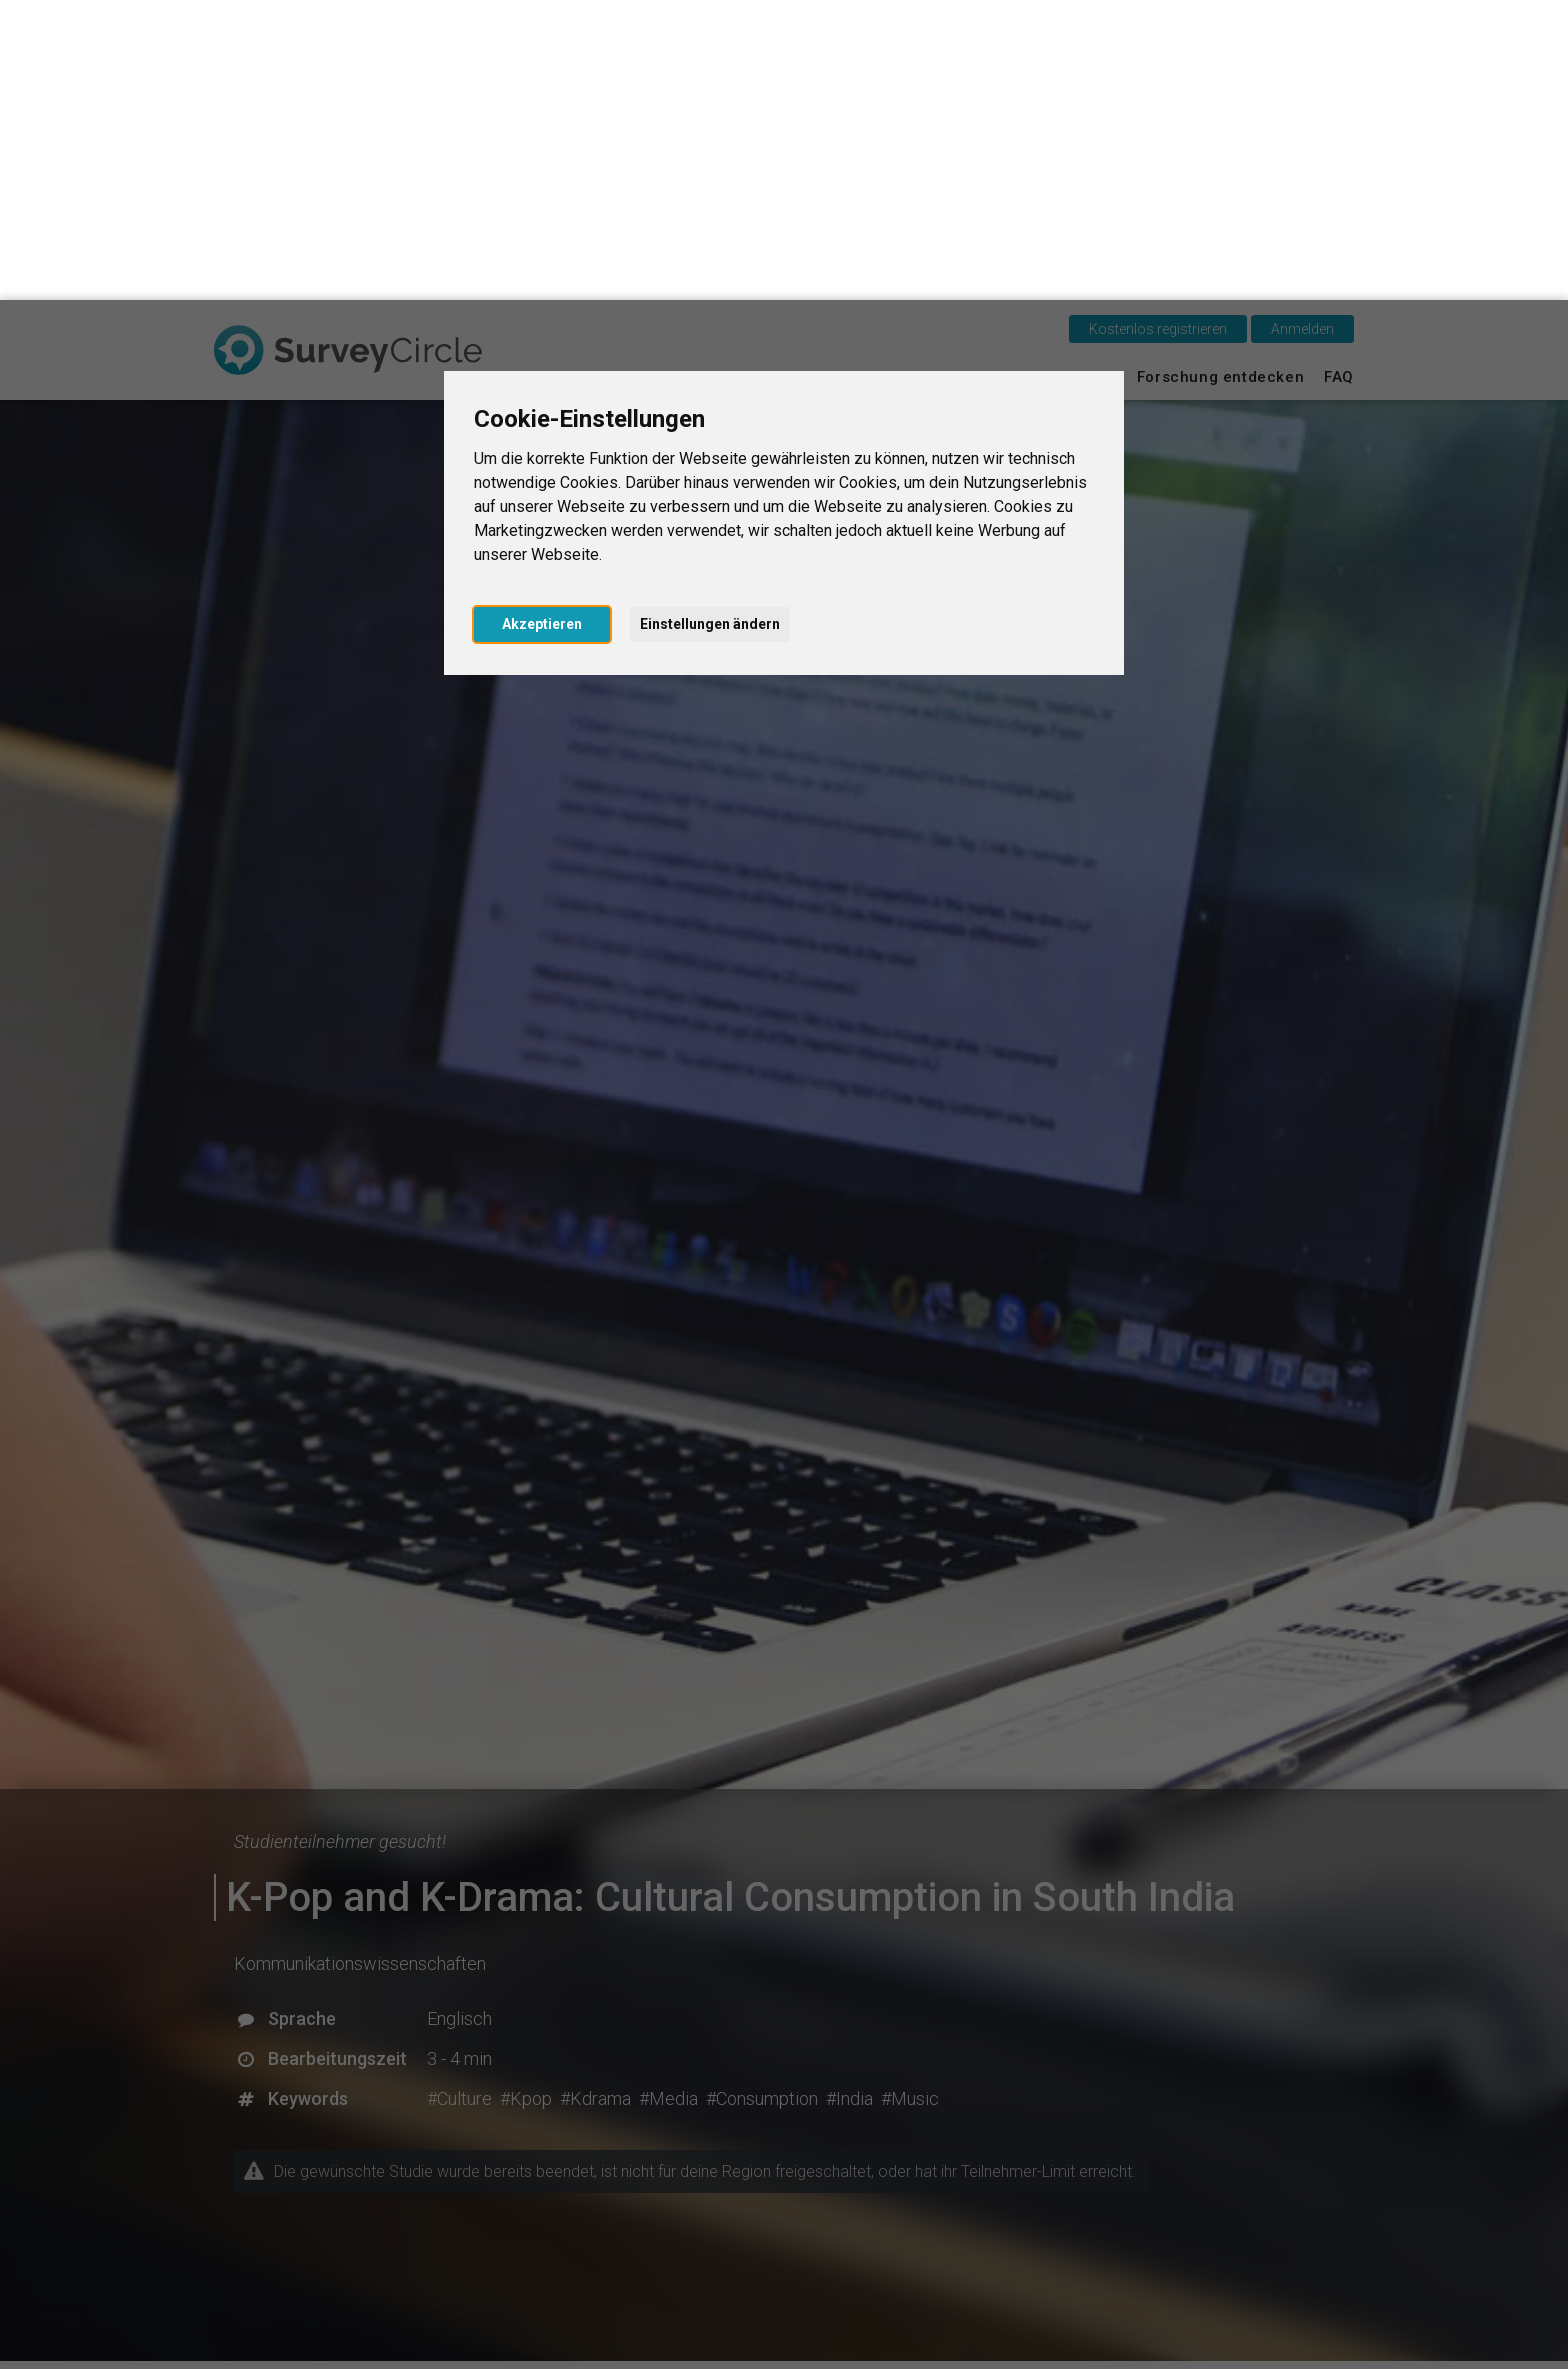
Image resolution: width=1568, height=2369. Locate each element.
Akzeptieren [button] (542, 324)
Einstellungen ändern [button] (710, 324)
